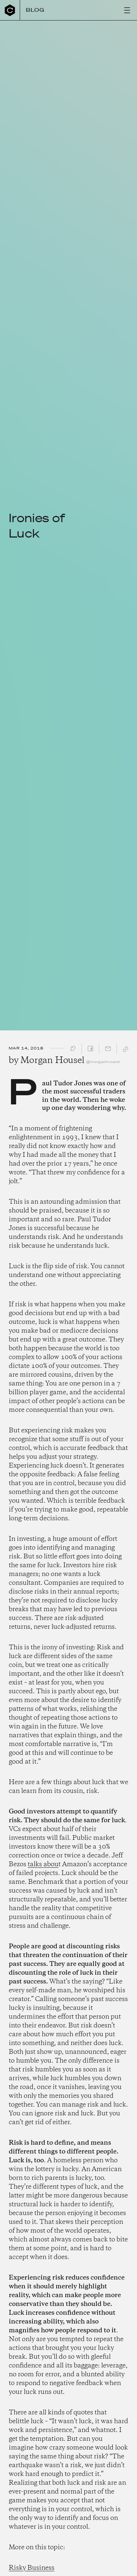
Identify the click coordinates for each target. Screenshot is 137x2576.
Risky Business (31, 2568)
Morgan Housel (52, 1061)
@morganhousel (102, 1062)
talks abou (43, 1864)
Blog (35, 10)
